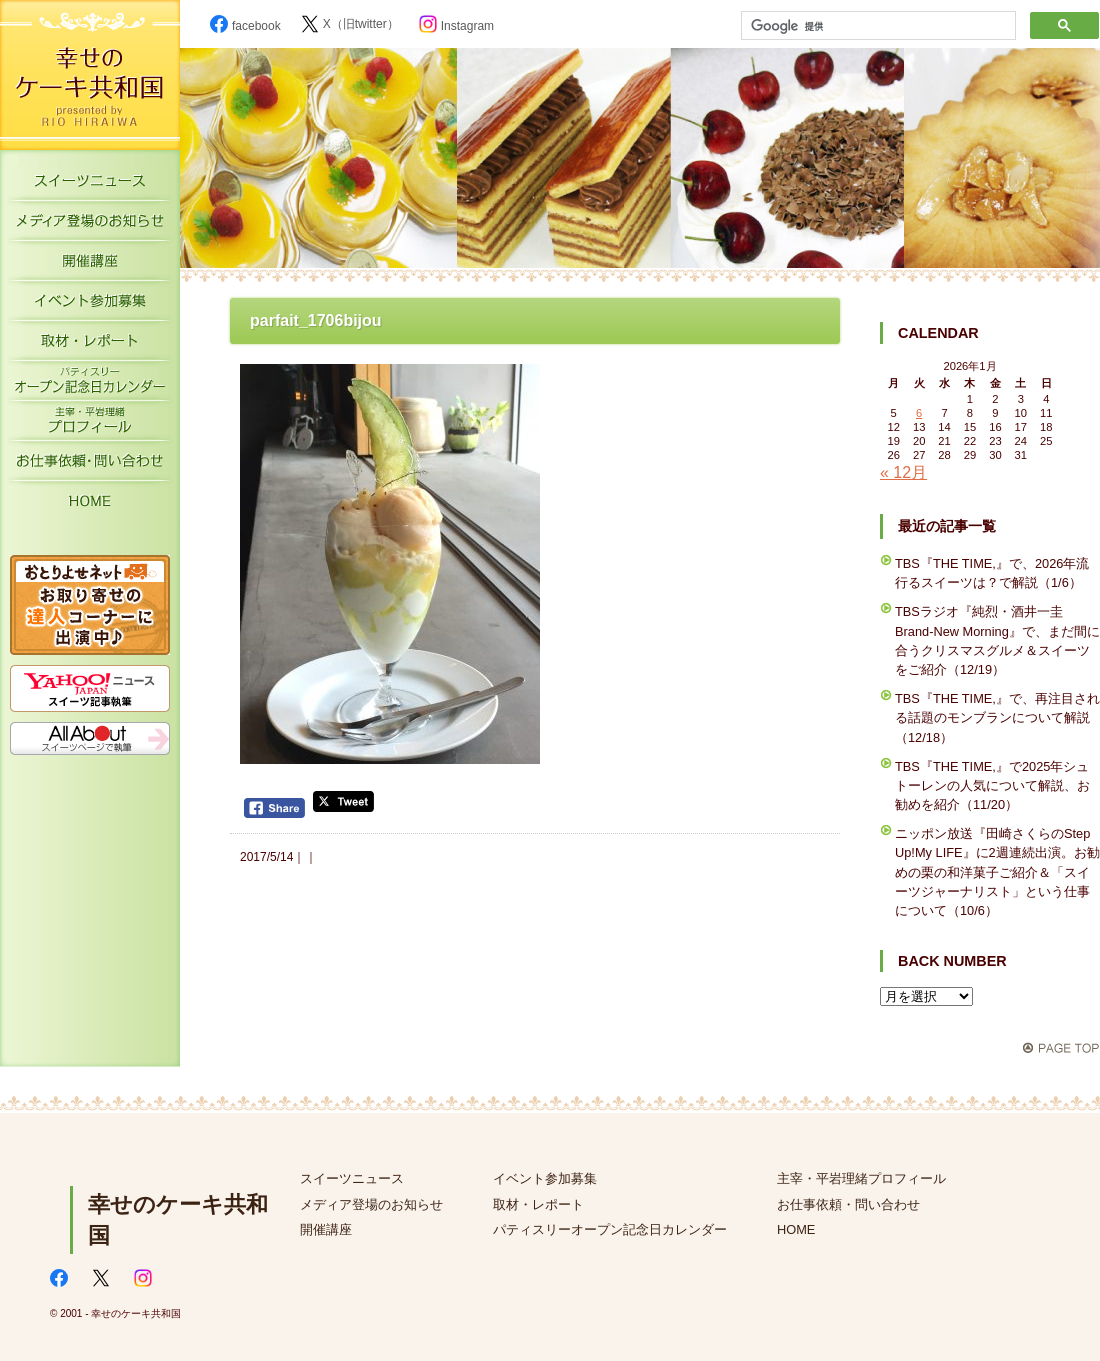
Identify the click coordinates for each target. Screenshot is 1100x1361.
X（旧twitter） (350, 24)
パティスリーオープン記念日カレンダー (90, 385)
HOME (90, 505)
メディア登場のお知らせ (90, 225)
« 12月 (903, 472)
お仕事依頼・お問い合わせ (90, 465)
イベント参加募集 (90, 305)
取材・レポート (90, 345)
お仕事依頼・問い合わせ (848, 1204)
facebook (245, 26)
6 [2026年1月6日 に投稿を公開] (919, 413)
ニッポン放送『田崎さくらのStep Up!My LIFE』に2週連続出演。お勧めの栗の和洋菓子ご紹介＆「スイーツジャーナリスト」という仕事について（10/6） (997, 872)
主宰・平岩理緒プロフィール (90, 425)
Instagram (456, 26)
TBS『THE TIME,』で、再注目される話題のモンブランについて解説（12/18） (997, 717)
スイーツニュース (90, 185)
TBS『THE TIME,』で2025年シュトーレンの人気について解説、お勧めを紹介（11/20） (992, 785)
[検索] (876, 26)
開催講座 (90, 265)
